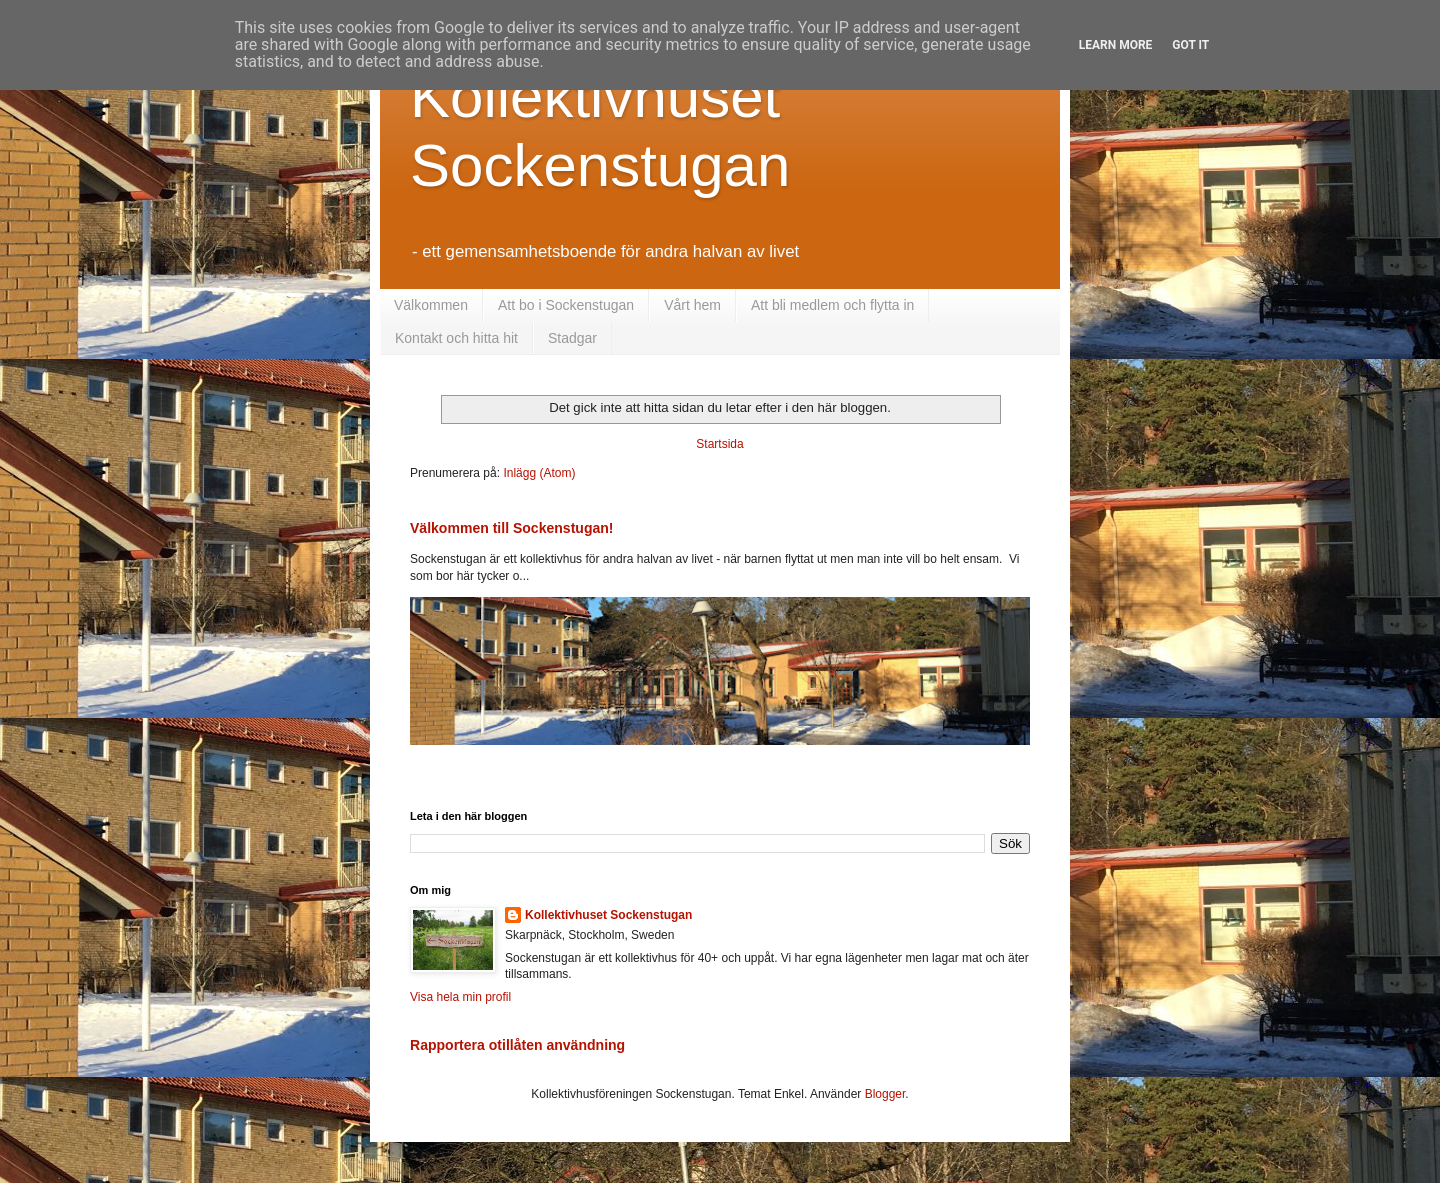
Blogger (885, 1094)
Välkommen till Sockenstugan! (512, 528)
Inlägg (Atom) (539, 473)
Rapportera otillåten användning (517, 1045)
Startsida (719, 444)
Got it (1190, 45)
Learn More (1116, 45)
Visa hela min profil (460, 997)
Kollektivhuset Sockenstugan (608, 915)
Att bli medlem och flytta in (832, 305)
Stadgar (572, 338)
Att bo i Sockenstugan (566, 305)
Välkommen (431, 305)
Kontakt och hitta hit (456, 338)
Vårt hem (692, 305)
